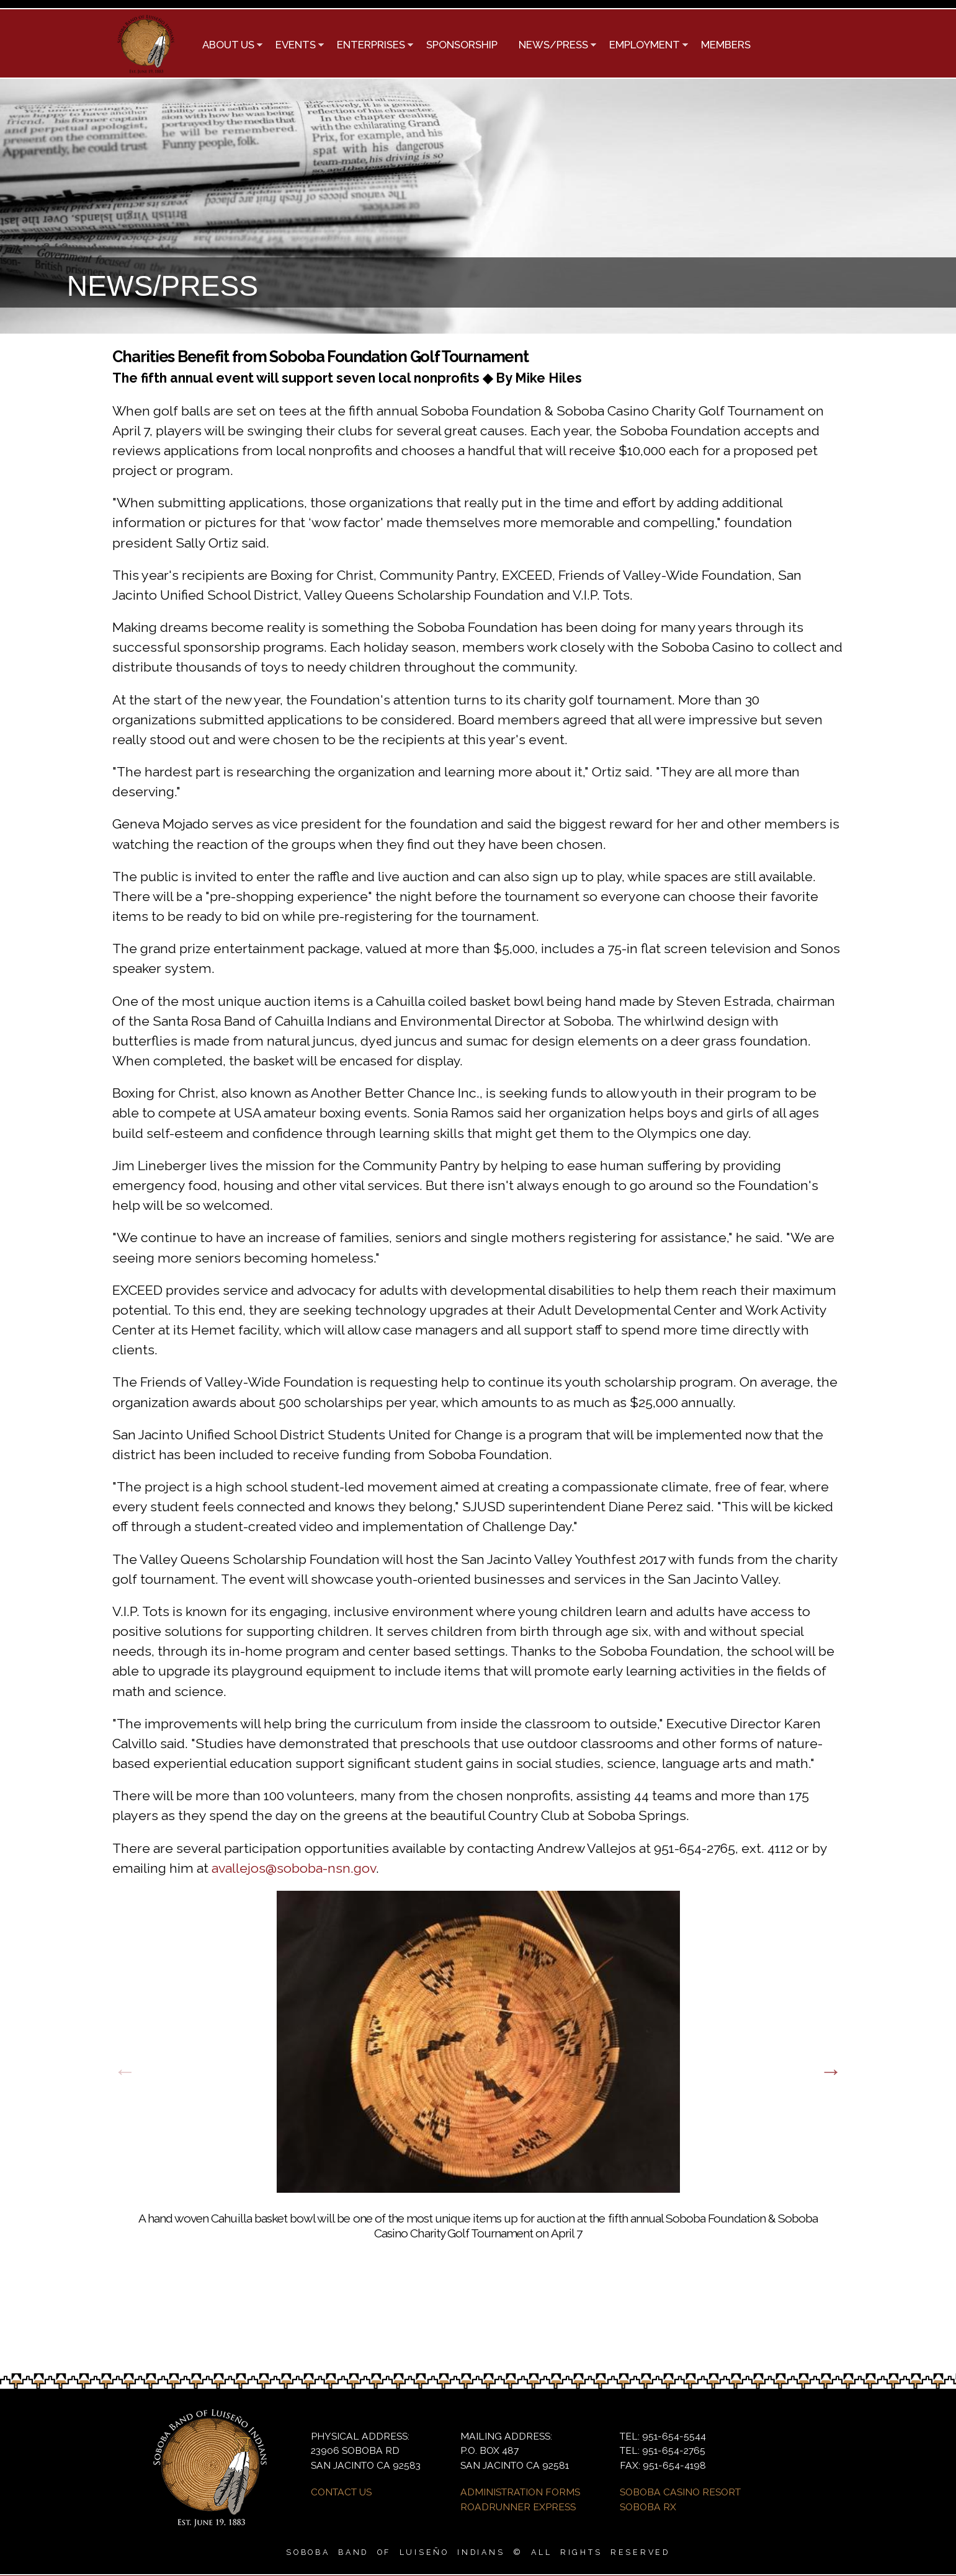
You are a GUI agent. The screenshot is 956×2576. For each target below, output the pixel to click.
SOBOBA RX (648, 2507)
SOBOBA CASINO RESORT (680, 2492)
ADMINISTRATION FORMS (520, 2492)
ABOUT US (227, 45)
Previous (125, 2071)
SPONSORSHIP (462, 44)
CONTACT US (341, 2492)
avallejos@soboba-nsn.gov (294, 1868)
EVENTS (294, 45)
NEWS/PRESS (552, 45)
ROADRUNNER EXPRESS (518, 2507)
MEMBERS (726, 44)
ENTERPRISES (370, 45)
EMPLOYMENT (644, 45)
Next (831, 2071)
